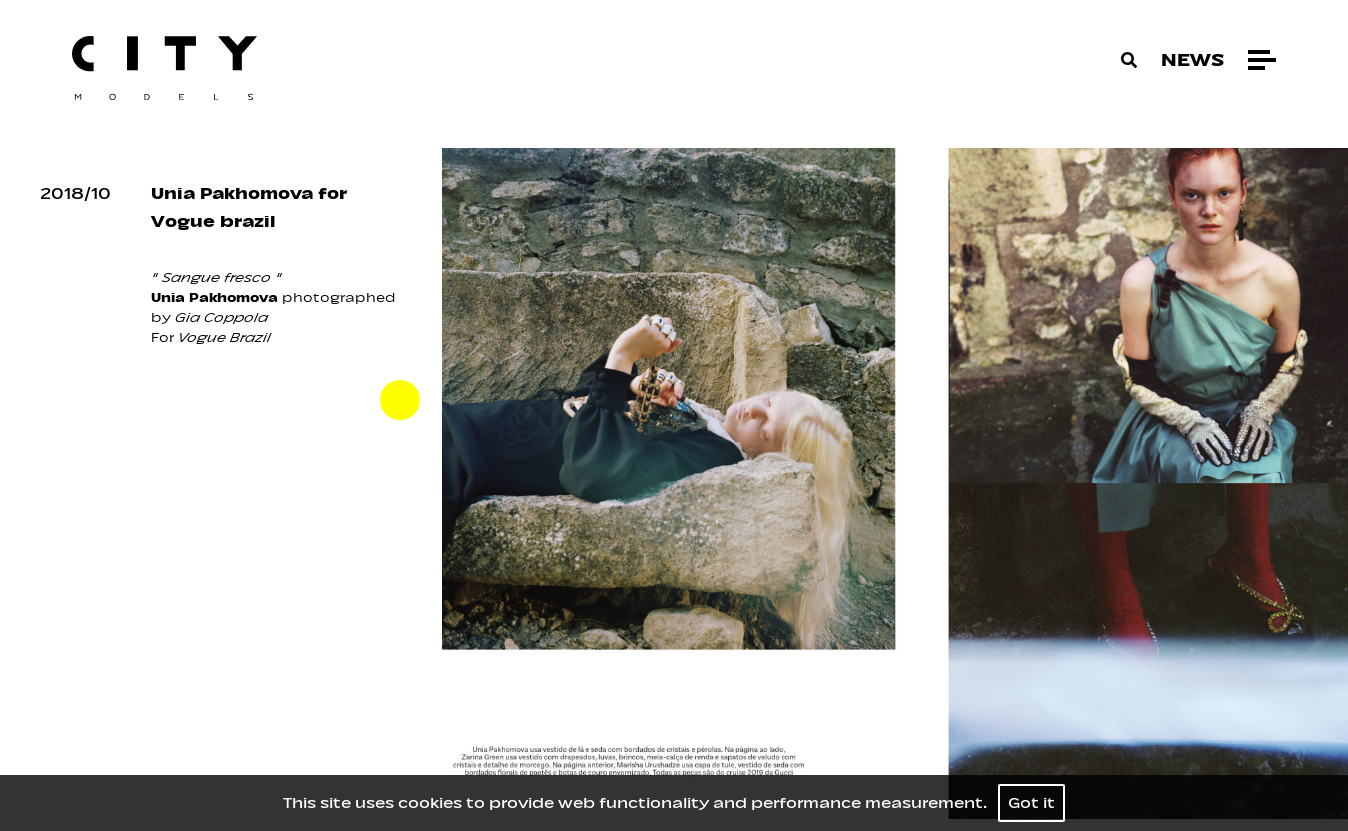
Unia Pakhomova (214, 297)
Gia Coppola (221, 317)
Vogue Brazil (224, 337)
